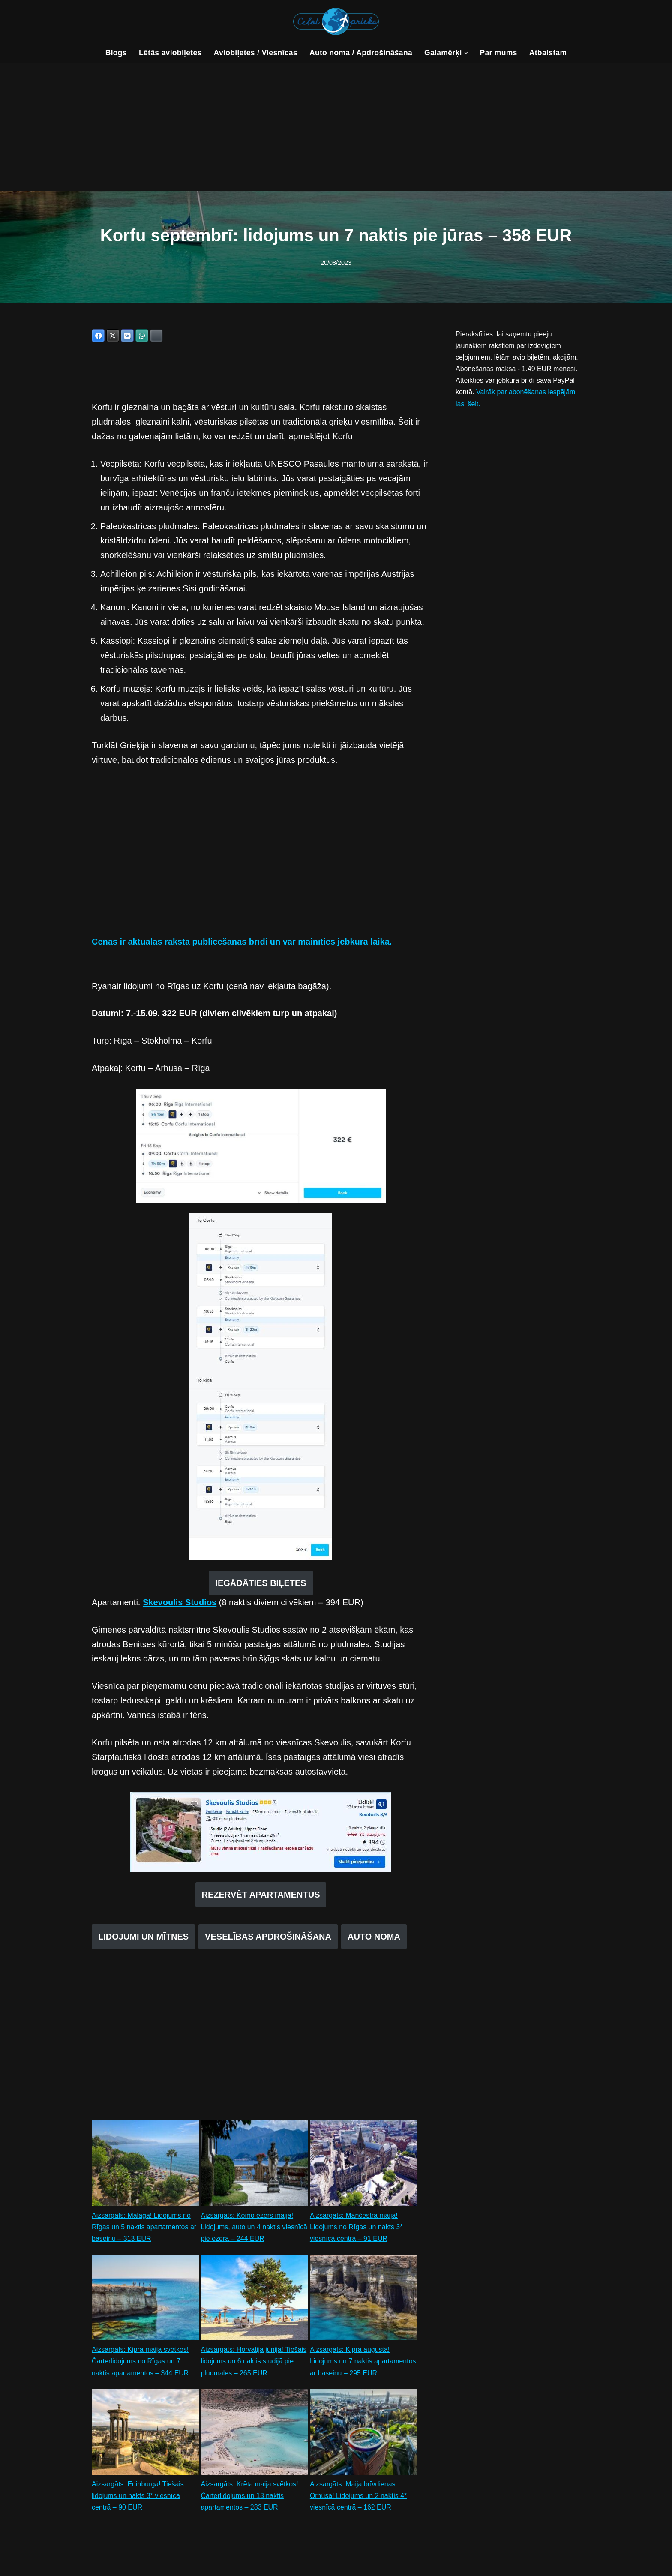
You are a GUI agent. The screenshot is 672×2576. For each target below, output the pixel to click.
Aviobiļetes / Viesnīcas (255, 52)
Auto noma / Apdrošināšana (360, 52)
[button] (466, 53)
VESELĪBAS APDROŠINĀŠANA (268, 1937)
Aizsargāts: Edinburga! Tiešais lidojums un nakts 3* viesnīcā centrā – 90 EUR (138, 2497)
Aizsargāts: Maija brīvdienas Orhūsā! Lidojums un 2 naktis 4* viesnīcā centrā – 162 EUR (358, 2497)
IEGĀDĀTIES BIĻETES (260, 1583)
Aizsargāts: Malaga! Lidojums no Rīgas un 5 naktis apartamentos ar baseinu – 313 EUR (144, 2228)
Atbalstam (548, 52)
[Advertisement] (336, 127)
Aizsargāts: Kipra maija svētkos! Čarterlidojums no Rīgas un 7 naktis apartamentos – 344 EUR (140, 2362)
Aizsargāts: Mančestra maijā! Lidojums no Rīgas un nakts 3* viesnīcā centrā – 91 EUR (356, 2228)
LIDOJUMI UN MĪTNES (143, 1937)
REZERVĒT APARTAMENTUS (261, 1895)
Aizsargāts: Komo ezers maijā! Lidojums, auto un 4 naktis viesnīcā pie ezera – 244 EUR (254, 2228)
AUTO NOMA (374, 1937)
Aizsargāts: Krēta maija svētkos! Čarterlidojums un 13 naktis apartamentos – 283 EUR (249, 2497)
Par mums (498, 52)
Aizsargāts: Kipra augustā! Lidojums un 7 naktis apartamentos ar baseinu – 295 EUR (363, 2362)
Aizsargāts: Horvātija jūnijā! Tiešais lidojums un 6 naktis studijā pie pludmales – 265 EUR (253, 2362)
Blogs (115, 52)
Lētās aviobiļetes (169, 52)
